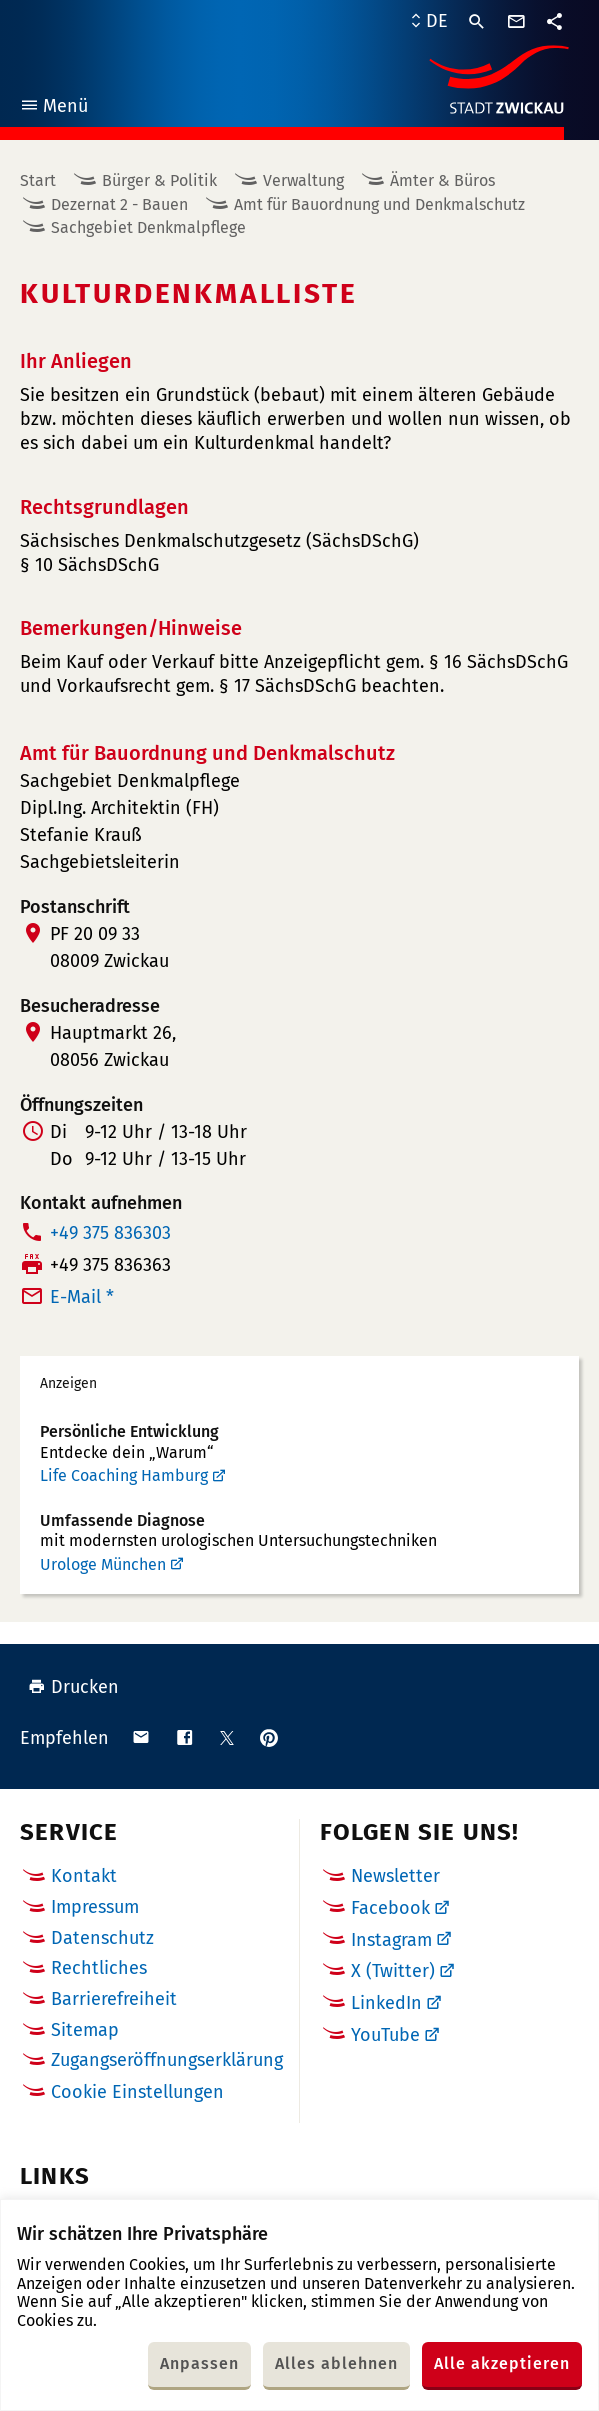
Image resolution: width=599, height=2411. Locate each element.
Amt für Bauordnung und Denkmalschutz (379, 204)
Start (38, 180)
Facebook (390, 1908)
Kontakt (84, 1876)
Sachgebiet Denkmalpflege (148, 227)
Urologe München (103, 1564)
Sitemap (85, 2030)
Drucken (73, 1687)
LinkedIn (386, 2003)
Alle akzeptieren (502, 2363)
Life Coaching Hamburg (124, 1475)
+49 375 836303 (110, 1233)
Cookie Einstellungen (137, 2092)
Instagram (391, 1940)
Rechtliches (99, 1968)
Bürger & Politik (159, 180)
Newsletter (395, 1876)
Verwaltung (303, 180)
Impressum (95, 1907)
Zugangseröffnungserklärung (167, 2060)
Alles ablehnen (336, 2363)
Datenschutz (102, 1938)
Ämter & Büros (442, 180)
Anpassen (199, 2363)
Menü (53, 108)
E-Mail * (82, 1297)
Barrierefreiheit (114, 1999)
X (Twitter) (393, 1971)
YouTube (385, 2035)
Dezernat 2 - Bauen (119, 204)
